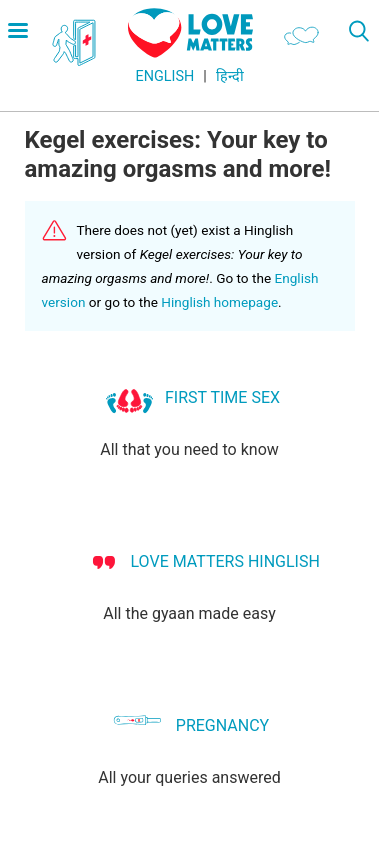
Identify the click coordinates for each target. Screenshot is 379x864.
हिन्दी (230, 76)
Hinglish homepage (219, 302)
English (165, 76)
